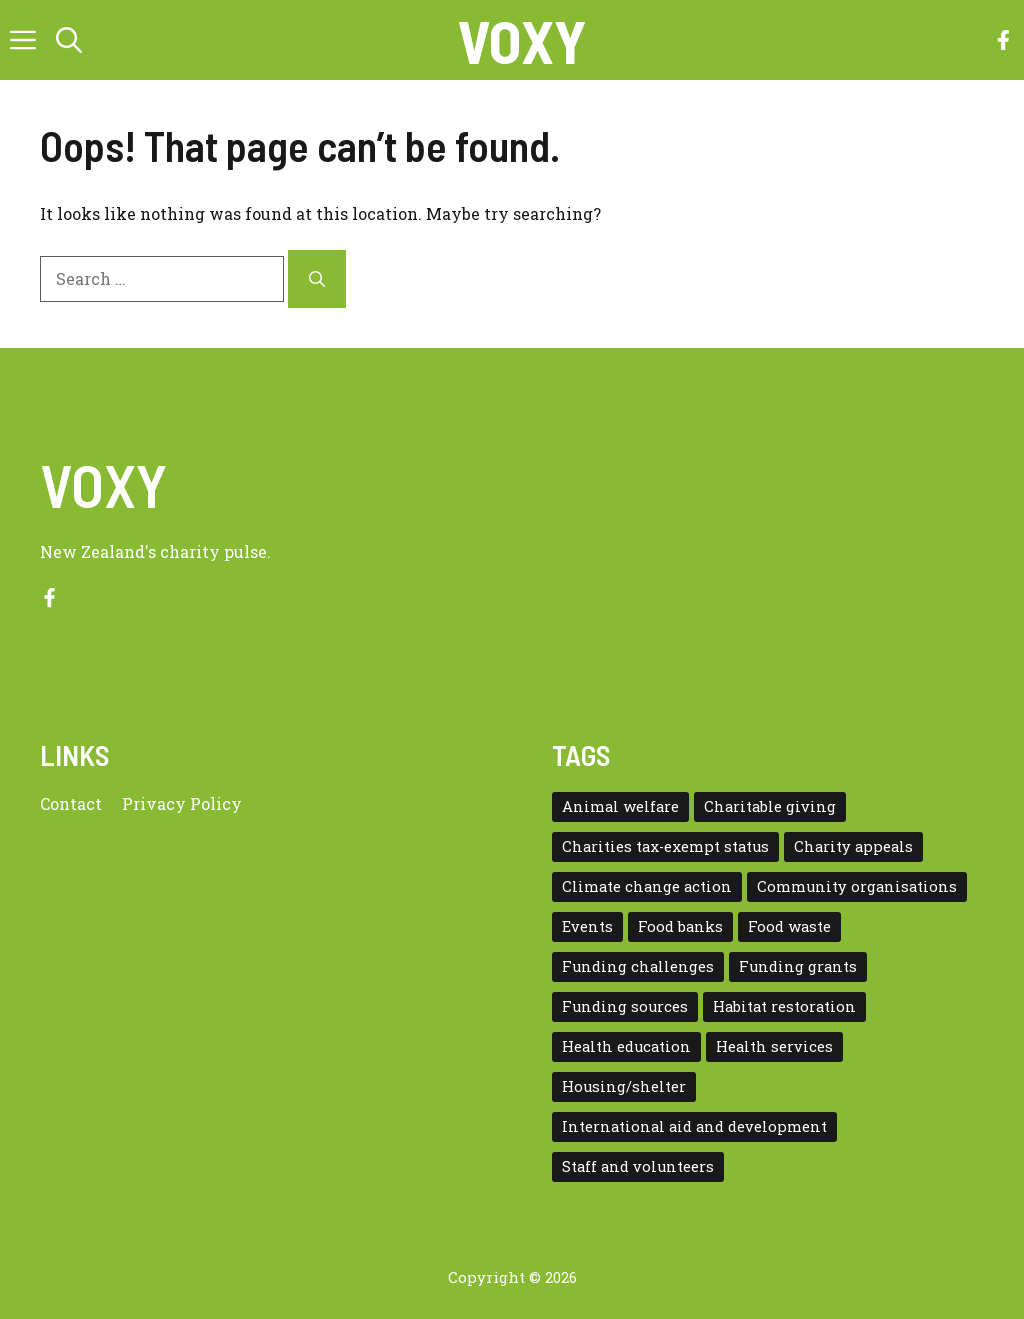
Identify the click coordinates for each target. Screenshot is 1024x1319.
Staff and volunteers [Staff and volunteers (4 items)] (638, 1166)
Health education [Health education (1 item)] (626, 1046)
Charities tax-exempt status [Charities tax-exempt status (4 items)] (665, 846)
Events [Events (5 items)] (587, 926)
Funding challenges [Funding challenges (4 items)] (638, 966)
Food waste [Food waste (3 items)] (789, 926)
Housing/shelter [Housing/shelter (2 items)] (624, 1086)
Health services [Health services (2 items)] (774, 1046)
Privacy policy (182, 803)
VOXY (522, 40)
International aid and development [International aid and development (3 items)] (694, 1126)
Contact (71, 803)
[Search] (317, 279)
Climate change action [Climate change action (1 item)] (647, 886)
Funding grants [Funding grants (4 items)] (798, 966)
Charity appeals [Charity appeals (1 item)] (853, 846)
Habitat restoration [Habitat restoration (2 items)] (784, 1006)
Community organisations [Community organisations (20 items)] (857, 886)
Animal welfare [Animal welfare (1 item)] (620, 806)
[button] (69, 40)
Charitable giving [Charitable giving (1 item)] (770, 806)
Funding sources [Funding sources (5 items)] (625, 1006)
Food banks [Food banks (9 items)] (680, 926)
